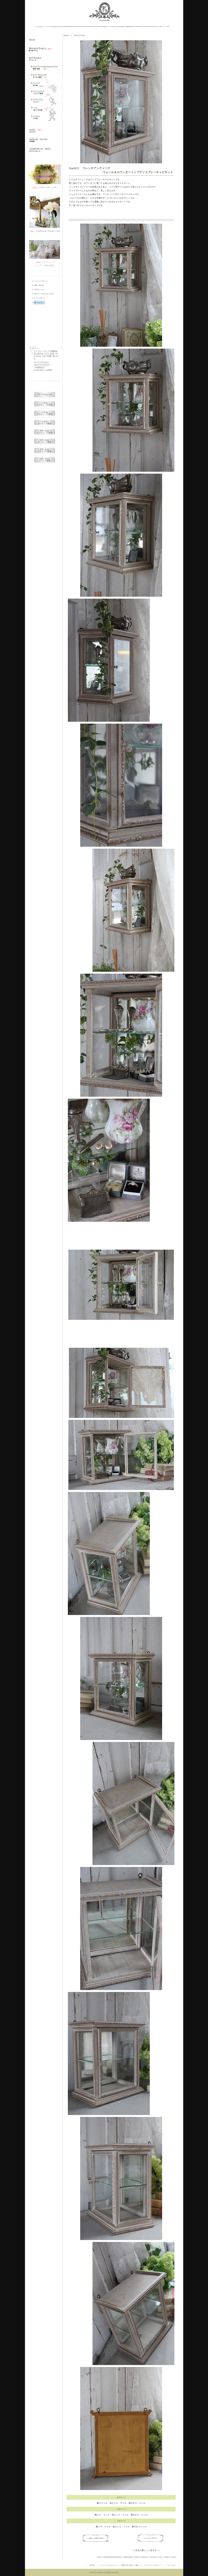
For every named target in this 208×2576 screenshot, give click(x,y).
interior (144, 2557)
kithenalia (128, 2557)
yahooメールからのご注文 (43, 294)
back (100, 2557)
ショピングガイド (40, 281)
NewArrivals (79, 35)
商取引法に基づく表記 (130, 2565)
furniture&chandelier (113, 2557)
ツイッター (171, 2565)
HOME (92, 2565)
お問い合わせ (38, 285)
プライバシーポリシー (153, 2565)
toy (160, 2557)
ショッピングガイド (107, 2565)
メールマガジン (39, 298)
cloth (137, 2557)
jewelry (153, 2557)
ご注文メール (38, 289)
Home (66, 35)
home (173, 2557)
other (166, 2557)
